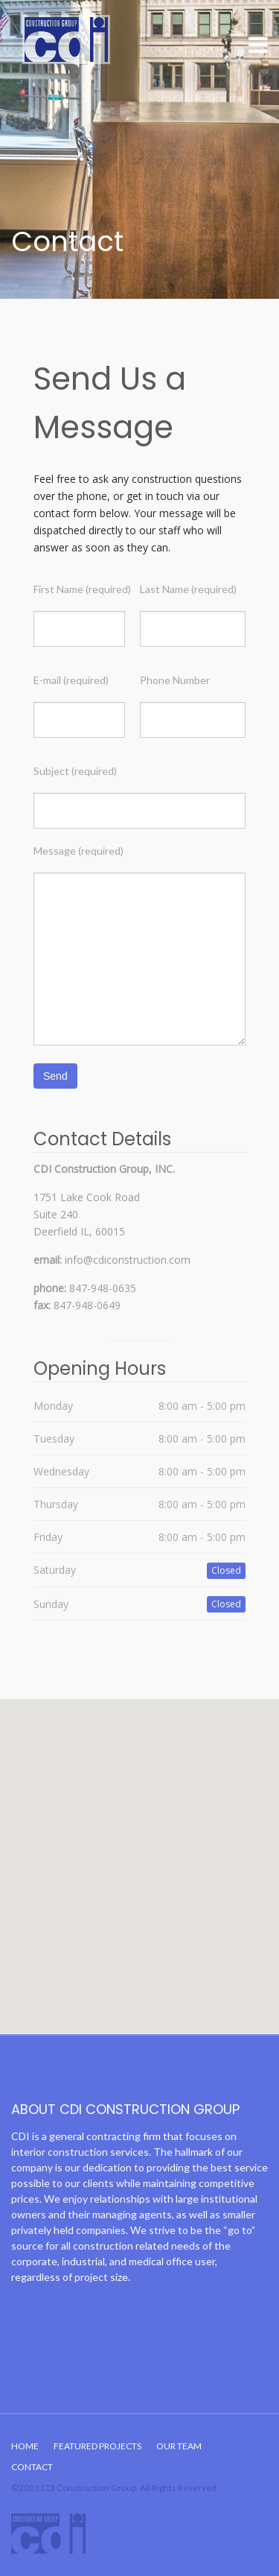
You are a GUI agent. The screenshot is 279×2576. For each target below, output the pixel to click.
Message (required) (78, 850)
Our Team (179, 2446)
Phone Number (175, 680)
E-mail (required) (71, 680)
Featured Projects (97, 2446)
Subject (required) (75, 771)
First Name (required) (82, 589)
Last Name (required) (188, 589)
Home (25, 2446)
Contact (32, 2466)
